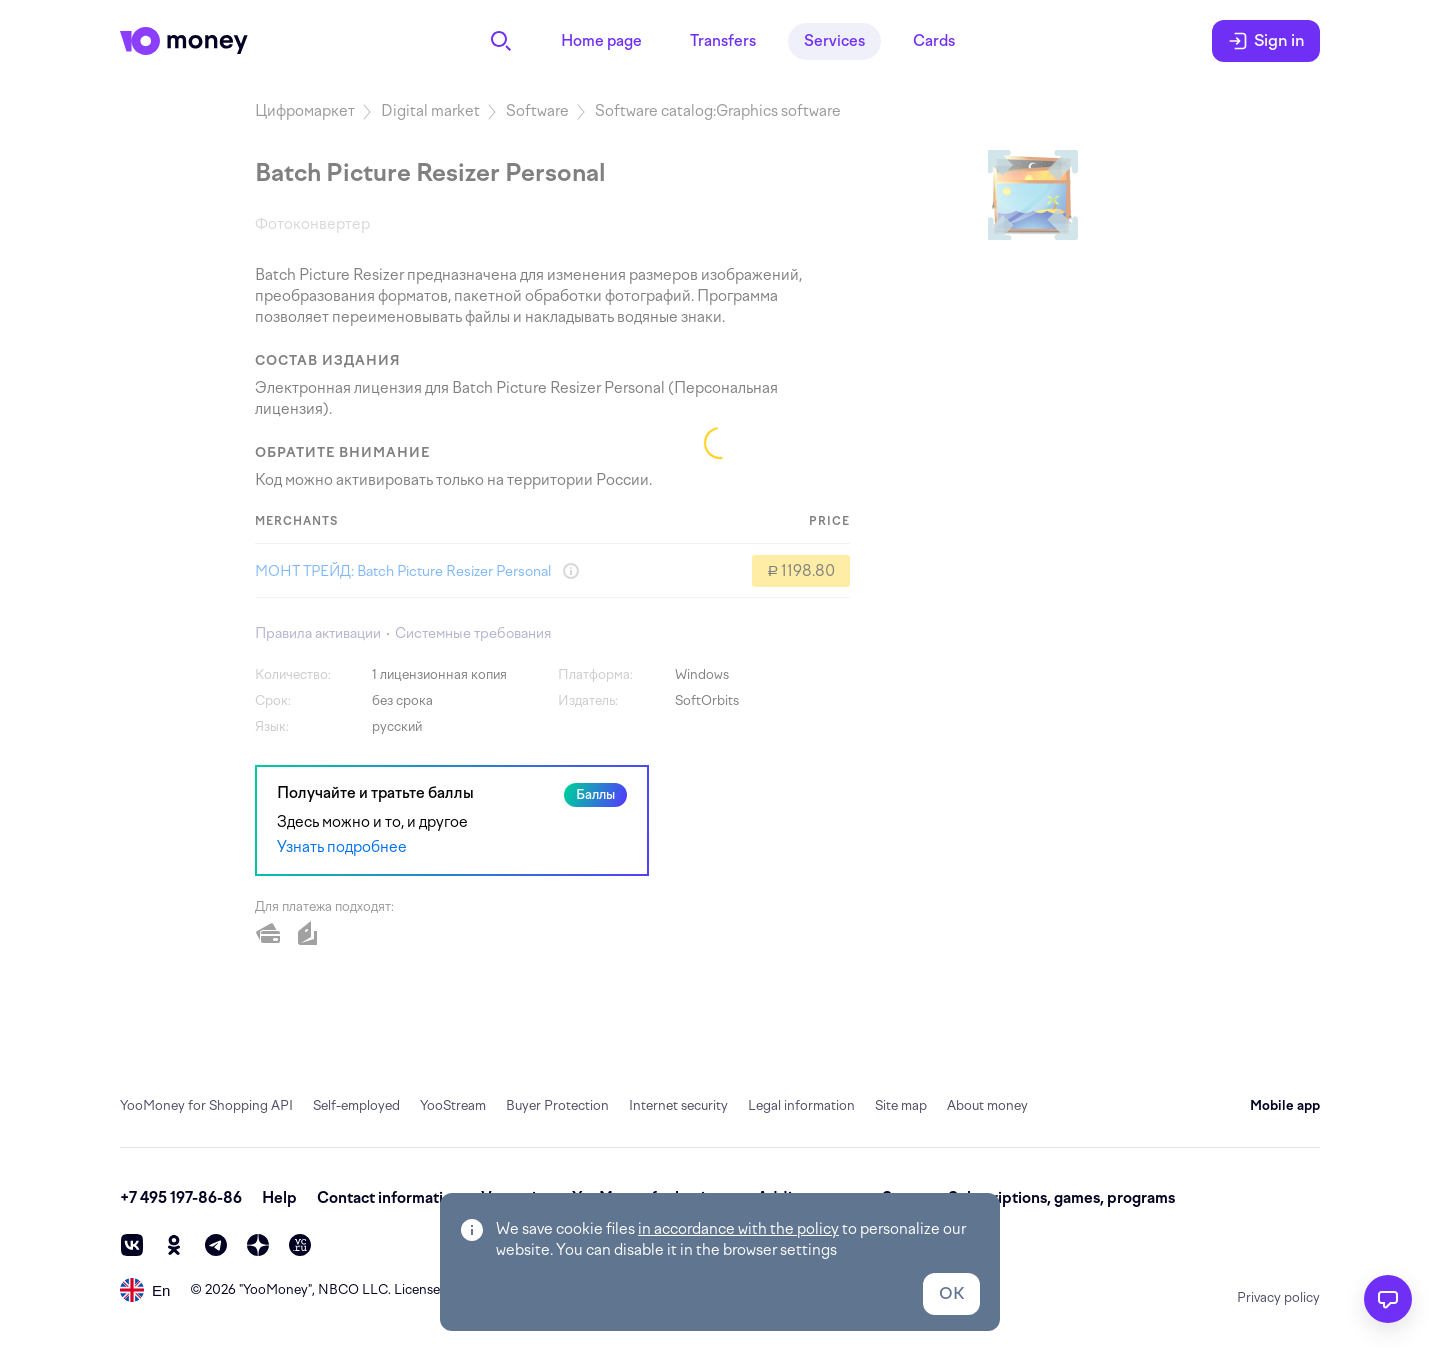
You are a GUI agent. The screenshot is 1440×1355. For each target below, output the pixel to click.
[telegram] (216, 1245)
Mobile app (1285, 1105)
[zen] (258, 1245)
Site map (901, 1105)
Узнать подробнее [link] (342, 847)
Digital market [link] (430, 111)
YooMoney (275, 1289)
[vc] (300, 1245)
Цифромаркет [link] (305, 111)
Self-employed (356, 1105)
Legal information (801, 1105)
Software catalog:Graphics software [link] (718, 111)
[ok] (174, 1245)
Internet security (678, 1105)
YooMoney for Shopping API (206, 1105)
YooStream (453, 1105)
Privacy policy (1278, 1297)
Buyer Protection (557, 1105)
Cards (934, 41)
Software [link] (537, 111)
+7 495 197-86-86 (181, 1198)
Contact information (389, 1198)
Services (834, 41)
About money (987, 1105)
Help (279, 1198)
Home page (601, 41)
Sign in (1266, 41)
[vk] (132, 1245)
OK (951, 1293)
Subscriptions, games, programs (1061, 1198)
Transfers (723, 41)
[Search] (501, 41)
